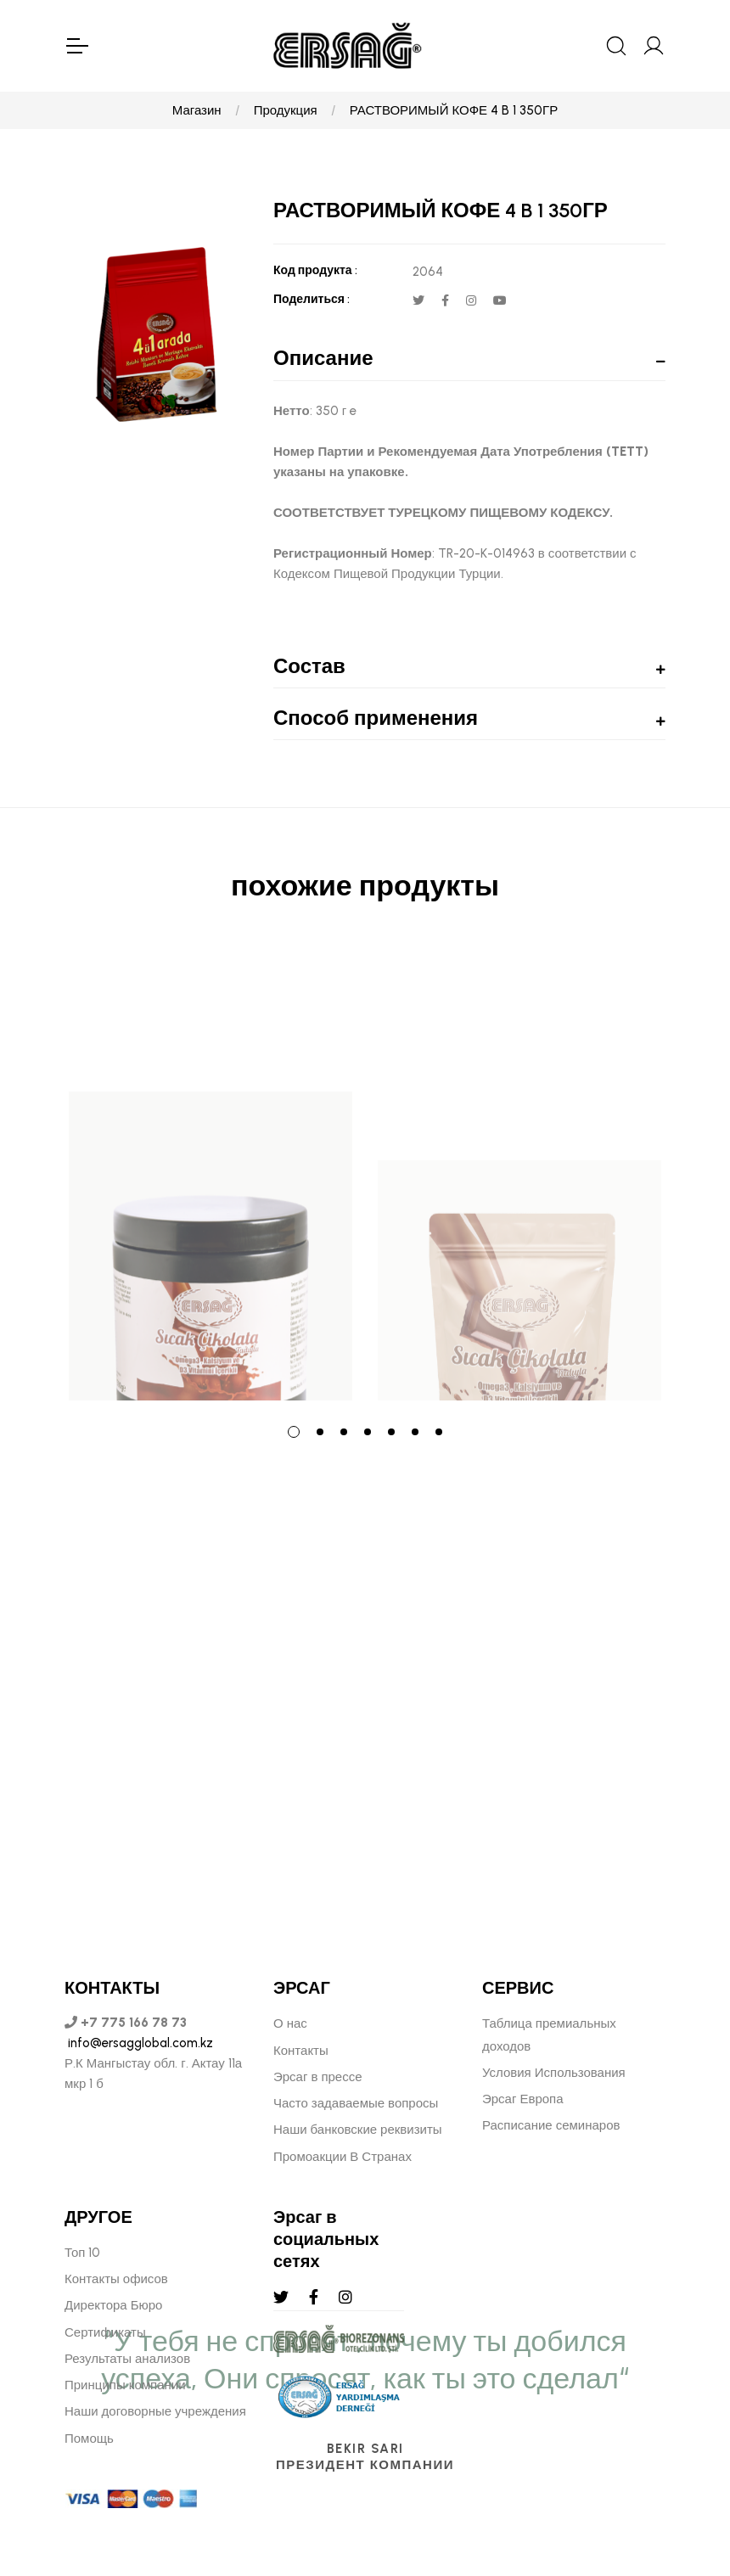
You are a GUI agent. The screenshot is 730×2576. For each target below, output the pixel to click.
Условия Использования (554, 2072)
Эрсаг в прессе (317, 2077)
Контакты (300, 2050)
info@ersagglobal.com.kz (139, 2043)
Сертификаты (105, 2332)
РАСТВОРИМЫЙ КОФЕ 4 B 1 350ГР (454, 110)
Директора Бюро (113, 2305)
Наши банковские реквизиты (357, 2129)
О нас (290, 2023)
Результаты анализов (127, 2358)
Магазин (197, 110)
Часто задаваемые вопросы (355, 2103)
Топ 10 (82, 2252)
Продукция (285, 110)
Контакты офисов (116, 2279)
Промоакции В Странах (342, 2156)
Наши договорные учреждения (155, 2411)
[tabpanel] (210, 1173)
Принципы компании (125, 2385)
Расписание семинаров (551, 2125)
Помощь (89, 2438)
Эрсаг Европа (523, 2099)
